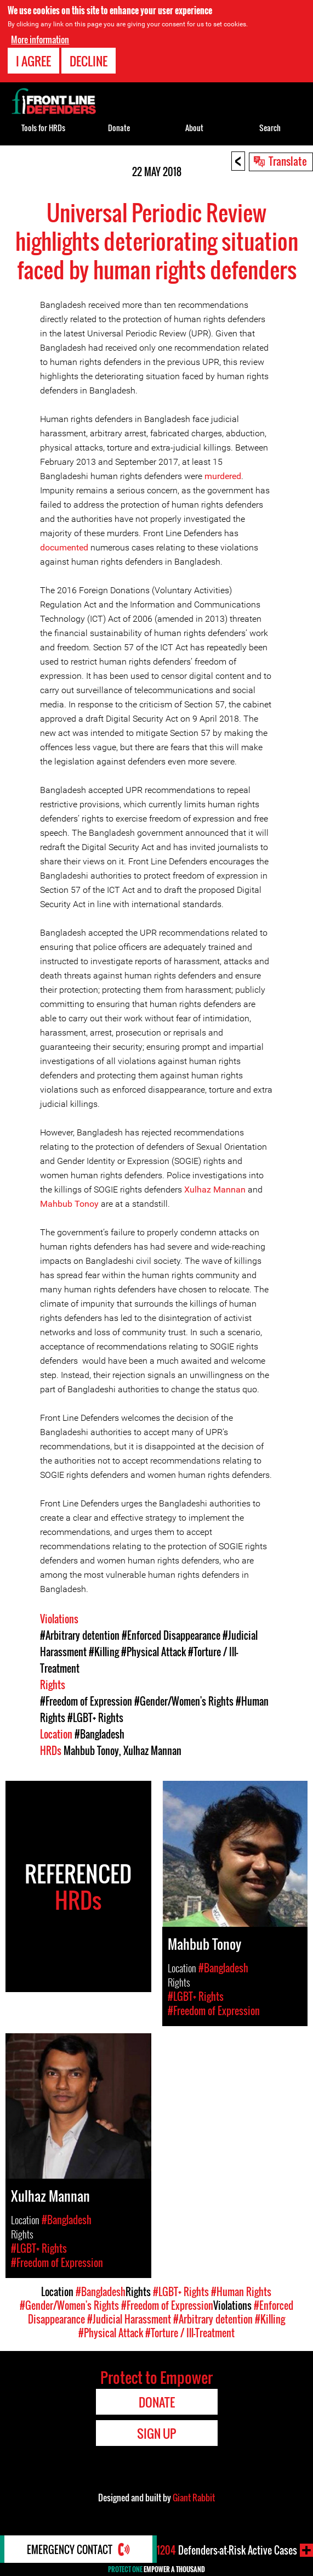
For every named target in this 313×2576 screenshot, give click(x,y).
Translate (288, 160)
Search (270, 127)
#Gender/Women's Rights (184, 1701)
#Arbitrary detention (79, 1635)
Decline (88, 61)
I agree (33, 61)
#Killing (104, 1652)
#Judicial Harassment (129, 2319)
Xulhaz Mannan (215, 1189)
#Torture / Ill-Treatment (190, 2333)
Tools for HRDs (43, 127)
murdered (222, 476)
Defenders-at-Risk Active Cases (227, 2550)
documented (64, 547)
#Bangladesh (99, 1734)
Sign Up (156, 2433)
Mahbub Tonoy (69, 1204)
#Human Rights (241, 2292)
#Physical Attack (153, 1652)
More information (40, 39)
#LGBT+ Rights (95, 1718)
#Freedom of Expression (86, 1701)
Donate (119, 127)
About (194, 127)
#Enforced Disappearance (171, 1635)
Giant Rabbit (194, 2497)
